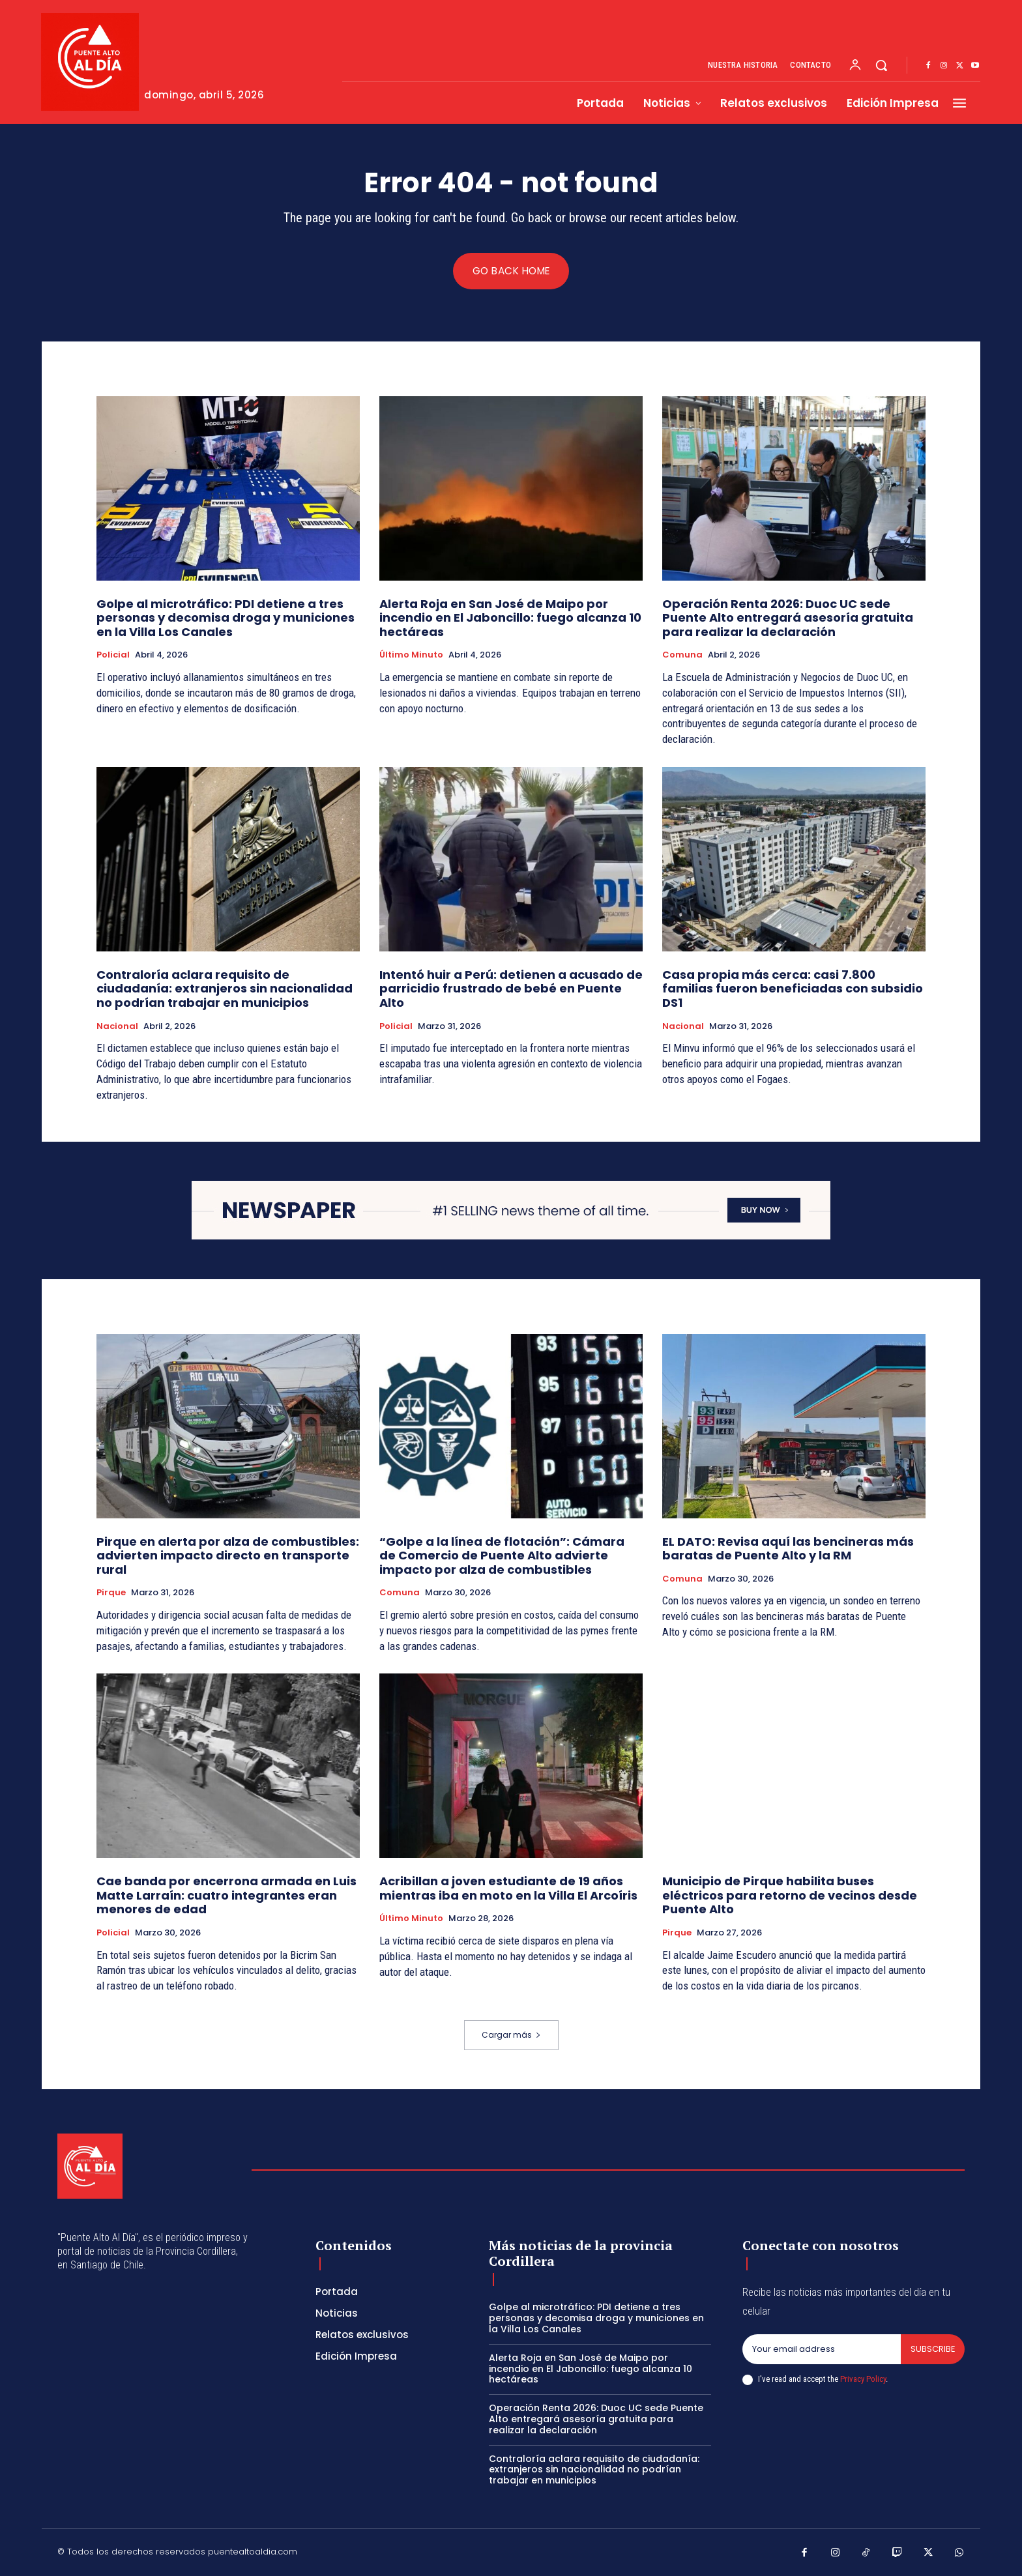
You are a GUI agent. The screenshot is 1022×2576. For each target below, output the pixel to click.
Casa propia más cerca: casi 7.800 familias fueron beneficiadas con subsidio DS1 (792, 988)
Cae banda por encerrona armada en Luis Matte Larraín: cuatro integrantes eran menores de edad (226, 1896)
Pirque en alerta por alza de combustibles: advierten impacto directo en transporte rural (227, 1556)
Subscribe (932, 2349)
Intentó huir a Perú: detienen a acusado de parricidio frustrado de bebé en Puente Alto (511, 988)
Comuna (682, 655)
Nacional (117, 1026)
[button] (881, 65)
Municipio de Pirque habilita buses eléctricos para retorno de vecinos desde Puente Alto (789, 1896)
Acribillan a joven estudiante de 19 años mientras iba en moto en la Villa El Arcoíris (508, 1889)
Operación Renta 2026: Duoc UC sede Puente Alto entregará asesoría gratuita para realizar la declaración (787, 618)
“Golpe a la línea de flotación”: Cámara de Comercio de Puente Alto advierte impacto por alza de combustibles (501, 1556)
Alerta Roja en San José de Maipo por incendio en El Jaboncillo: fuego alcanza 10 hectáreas (510, 618)
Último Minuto (411, 655)
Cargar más (511, 2035)
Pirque (111, 1593)
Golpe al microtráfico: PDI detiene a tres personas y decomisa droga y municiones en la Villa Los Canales (225, 618)
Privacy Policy (863, 2379)
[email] (821, 2349)
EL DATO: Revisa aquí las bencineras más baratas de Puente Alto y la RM (788, 1549)
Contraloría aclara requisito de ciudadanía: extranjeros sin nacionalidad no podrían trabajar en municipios (224, 988)
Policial (113, 655)
